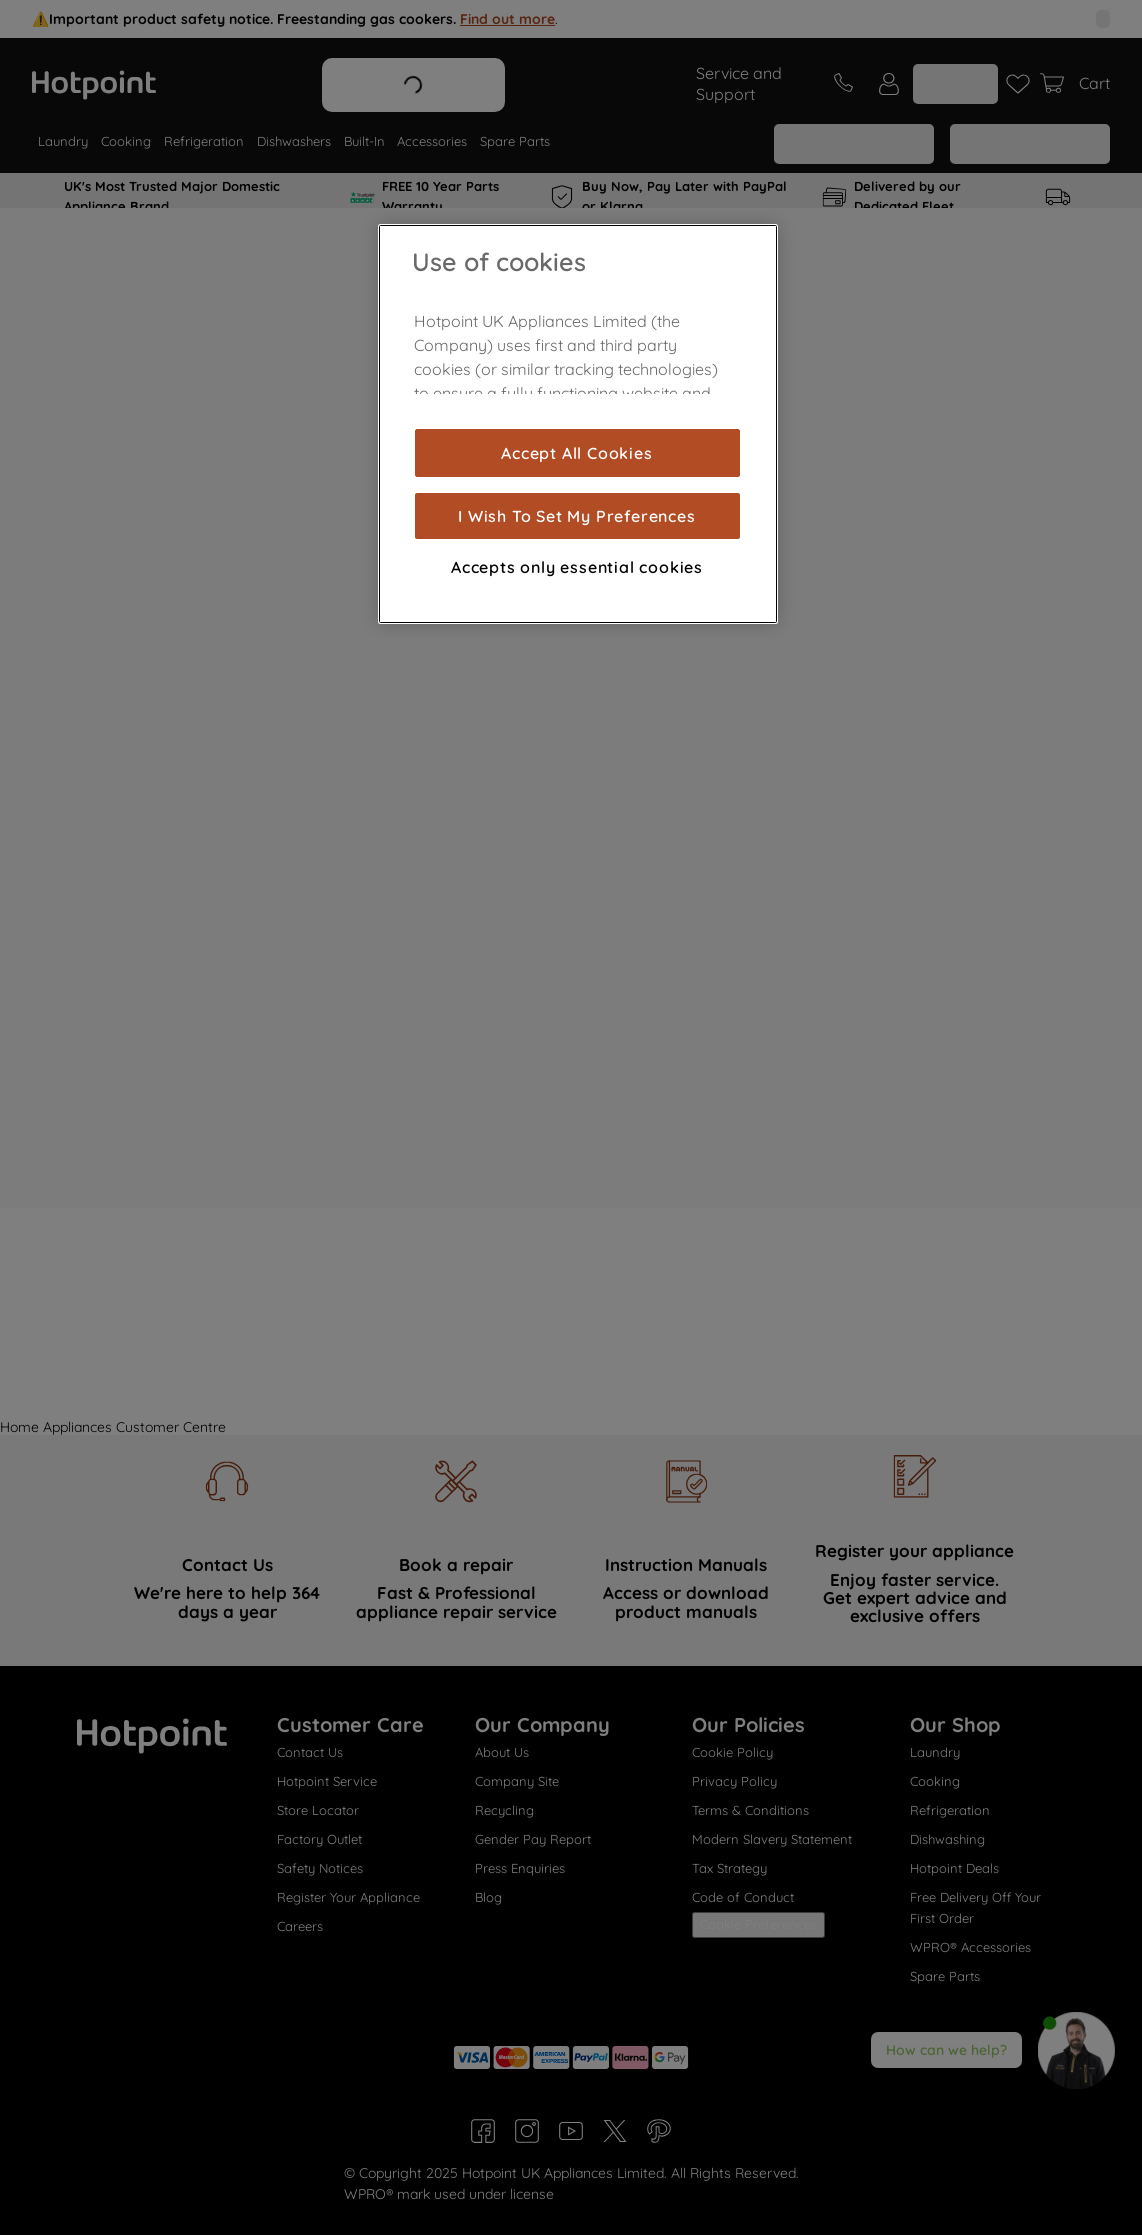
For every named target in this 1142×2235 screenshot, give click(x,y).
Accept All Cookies (576, 453)
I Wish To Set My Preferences (576, 516)
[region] (578, 424)
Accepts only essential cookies (577, 567)
